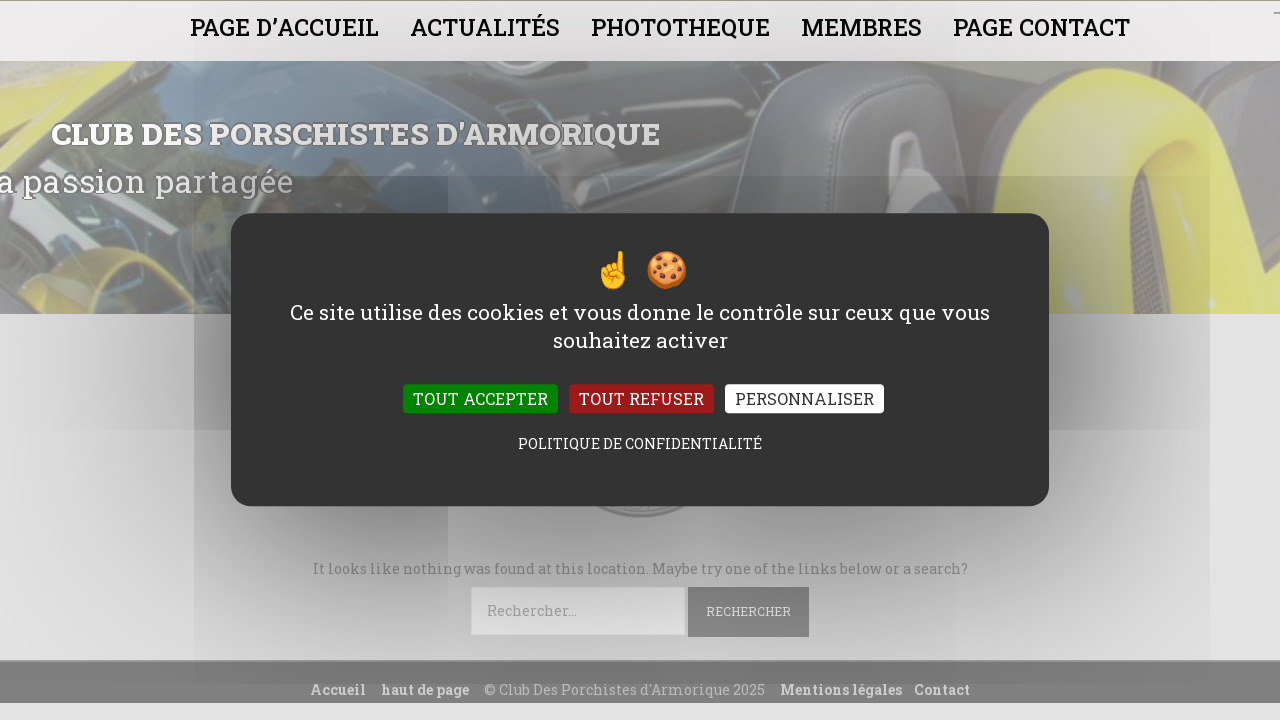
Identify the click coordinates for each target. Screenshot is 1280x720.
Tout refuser (641, 399)
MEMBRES (861, 27)
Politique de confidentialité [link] (640, 444)
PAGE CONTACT (1041, 27)
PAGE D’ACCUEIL (284, 27)
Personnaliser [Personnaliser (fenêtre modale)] (804, 399)
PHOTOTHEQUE (680, 27)
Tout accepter (480, 399)
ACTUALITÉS (485, 27)
